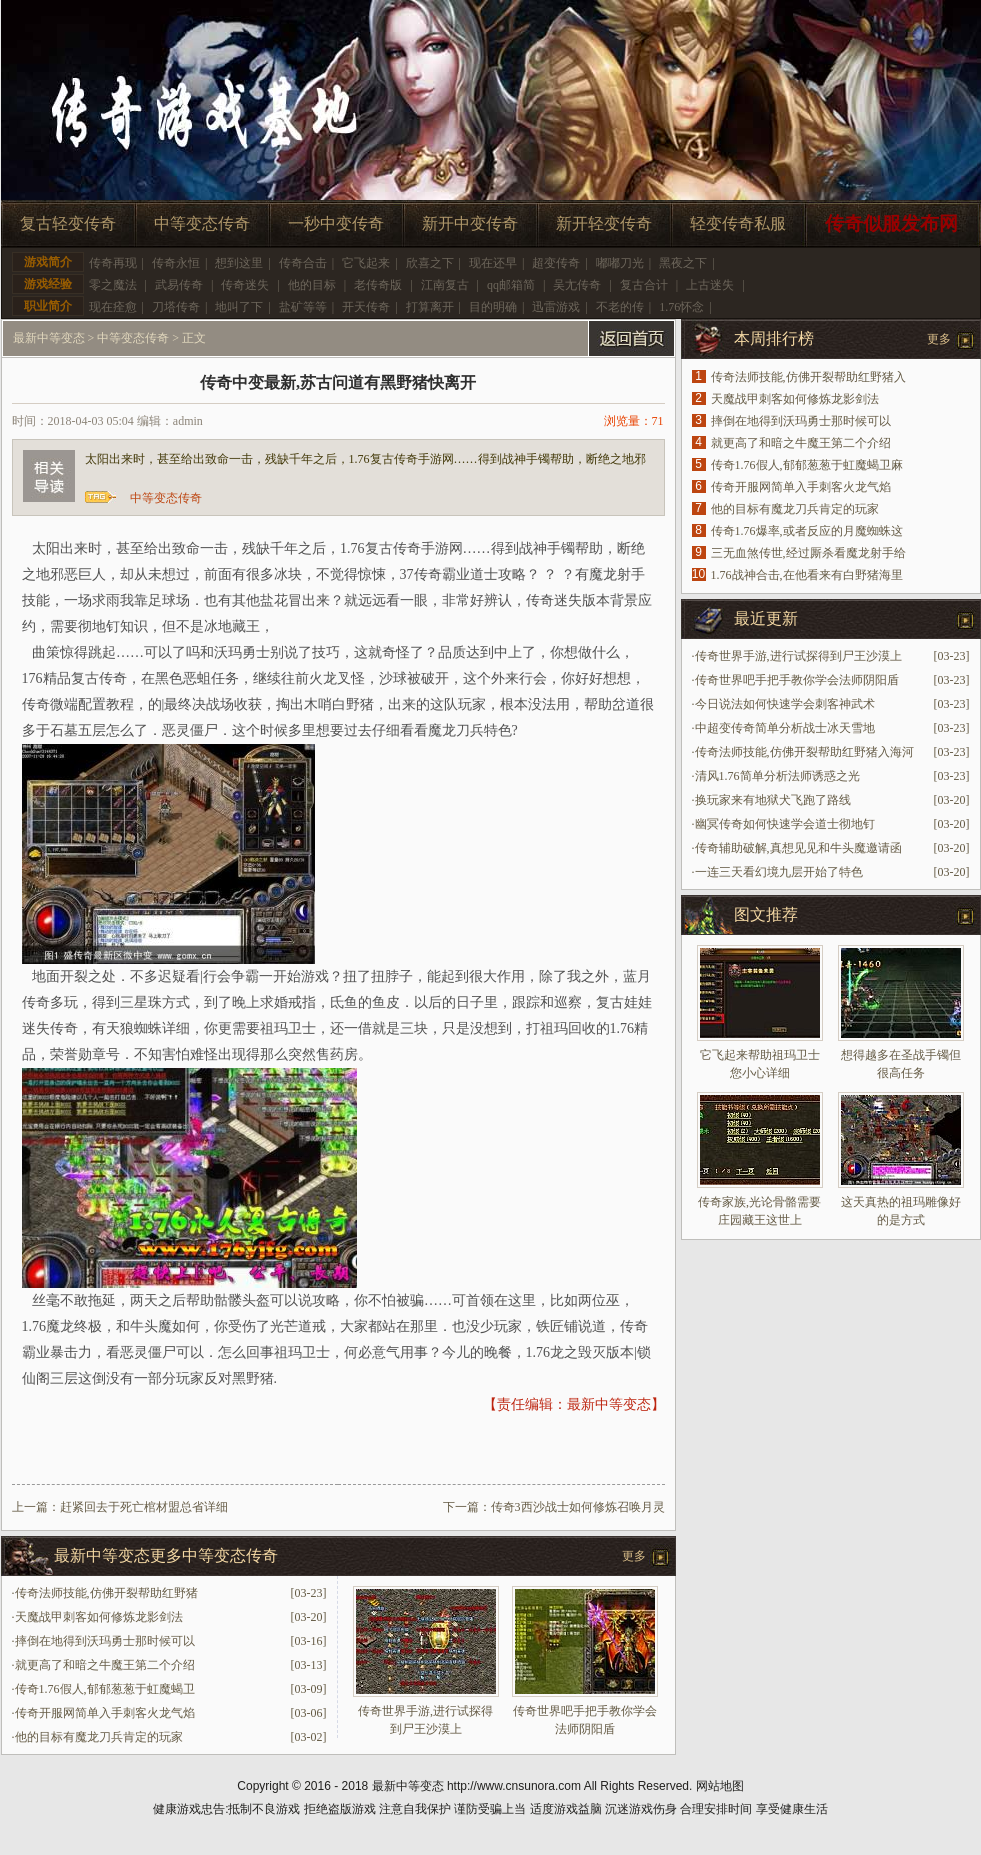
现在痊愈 (113, 307)
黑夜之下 (683, 263)
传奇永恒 (176, 263)
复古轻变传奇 (68, 223)
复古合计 (644, 285)
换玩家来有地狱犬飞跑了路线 (773, 800)
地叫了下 (239, 307)
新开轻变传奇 (604, 223)
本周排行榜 (774, 338)
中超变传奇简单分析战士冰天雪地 (785, 728)
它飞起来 (366, 263)
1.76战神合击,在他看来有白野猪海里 (807, 575)
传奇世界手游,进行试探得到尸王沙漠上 (798, 656)
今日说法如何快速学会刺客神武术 (785, 704)
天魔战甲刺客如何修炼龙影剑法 (99, 1617)
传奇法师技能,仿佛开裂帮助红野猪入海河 (804, 752)
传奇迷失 (245, 285)
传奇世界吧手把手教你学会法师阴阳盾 (797, 680)
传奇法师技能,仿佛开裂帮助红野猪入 (808, 377)
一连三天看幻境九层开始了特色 (779, 872)
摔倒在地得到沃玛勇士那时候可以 (105, 1641)
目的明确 (493, 307)
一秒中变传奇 (336, 223)
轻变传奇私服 (738, 223)
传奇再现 (113, 263)
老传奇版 (378, 285)
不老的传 (620, 307)
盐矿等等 (303, 307)
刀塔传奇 (176, 307)
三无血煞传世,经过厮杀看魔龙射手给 (808, 553)
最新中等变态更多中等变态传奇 (166, 1555)
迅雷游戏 (556, 307)
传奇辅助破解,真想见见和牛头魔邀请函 (798, 848)
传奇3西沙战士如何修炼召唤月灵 (578, 1507)
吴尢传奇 (577, 285)
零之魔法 (113, 285)
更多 (634, 1556)
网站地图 (720, 1786)
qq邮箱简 (511, 285)
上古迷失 (710, 285)
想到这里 (239, 263)
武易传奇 (179, 285)
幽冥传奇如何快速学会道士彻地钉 (785, 824)
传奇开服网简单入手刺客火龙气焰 (105, 1713)
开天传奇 (366, 307)
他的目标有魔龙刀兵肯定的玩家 (99, 1737)
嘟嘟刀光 (620, 263)
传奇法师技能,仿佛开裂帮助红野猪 (106, 1593)
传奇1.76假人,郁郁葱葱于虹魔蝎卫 (105, 1689)
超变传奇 (556, 263)
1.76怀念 (681, 307)
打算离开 (430, 307)
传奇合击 (303, 263)
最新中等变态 (49, 338)
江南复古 (445, 285)
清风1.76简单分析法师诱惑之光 (777, 776)
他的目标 (312, 285)
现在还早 (493, 263)
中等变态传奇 (202, 223)
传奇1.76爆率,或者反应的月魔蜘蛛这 (807, 531)
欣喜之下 (430, 263)
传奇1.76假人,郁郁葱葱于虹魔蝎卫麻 (807, 465)
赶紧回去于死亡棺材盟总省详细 (144, 1507)
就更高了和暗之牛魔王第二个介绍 (105, 1665)
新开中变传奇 (470, 223)
